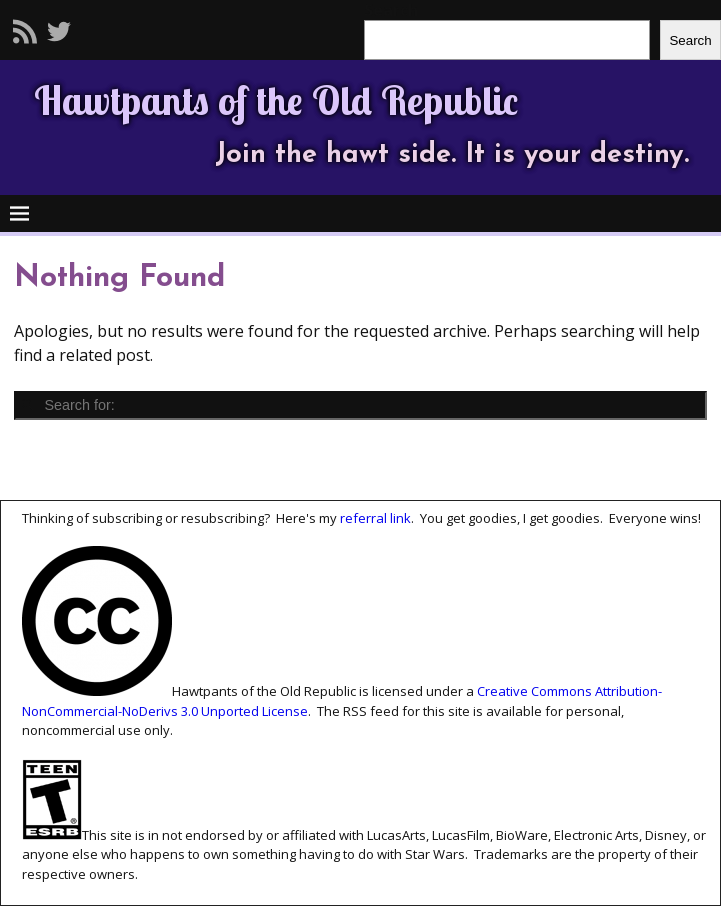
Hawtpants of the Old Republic (276, 100)
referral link (375, 518)
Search (690, 40)
